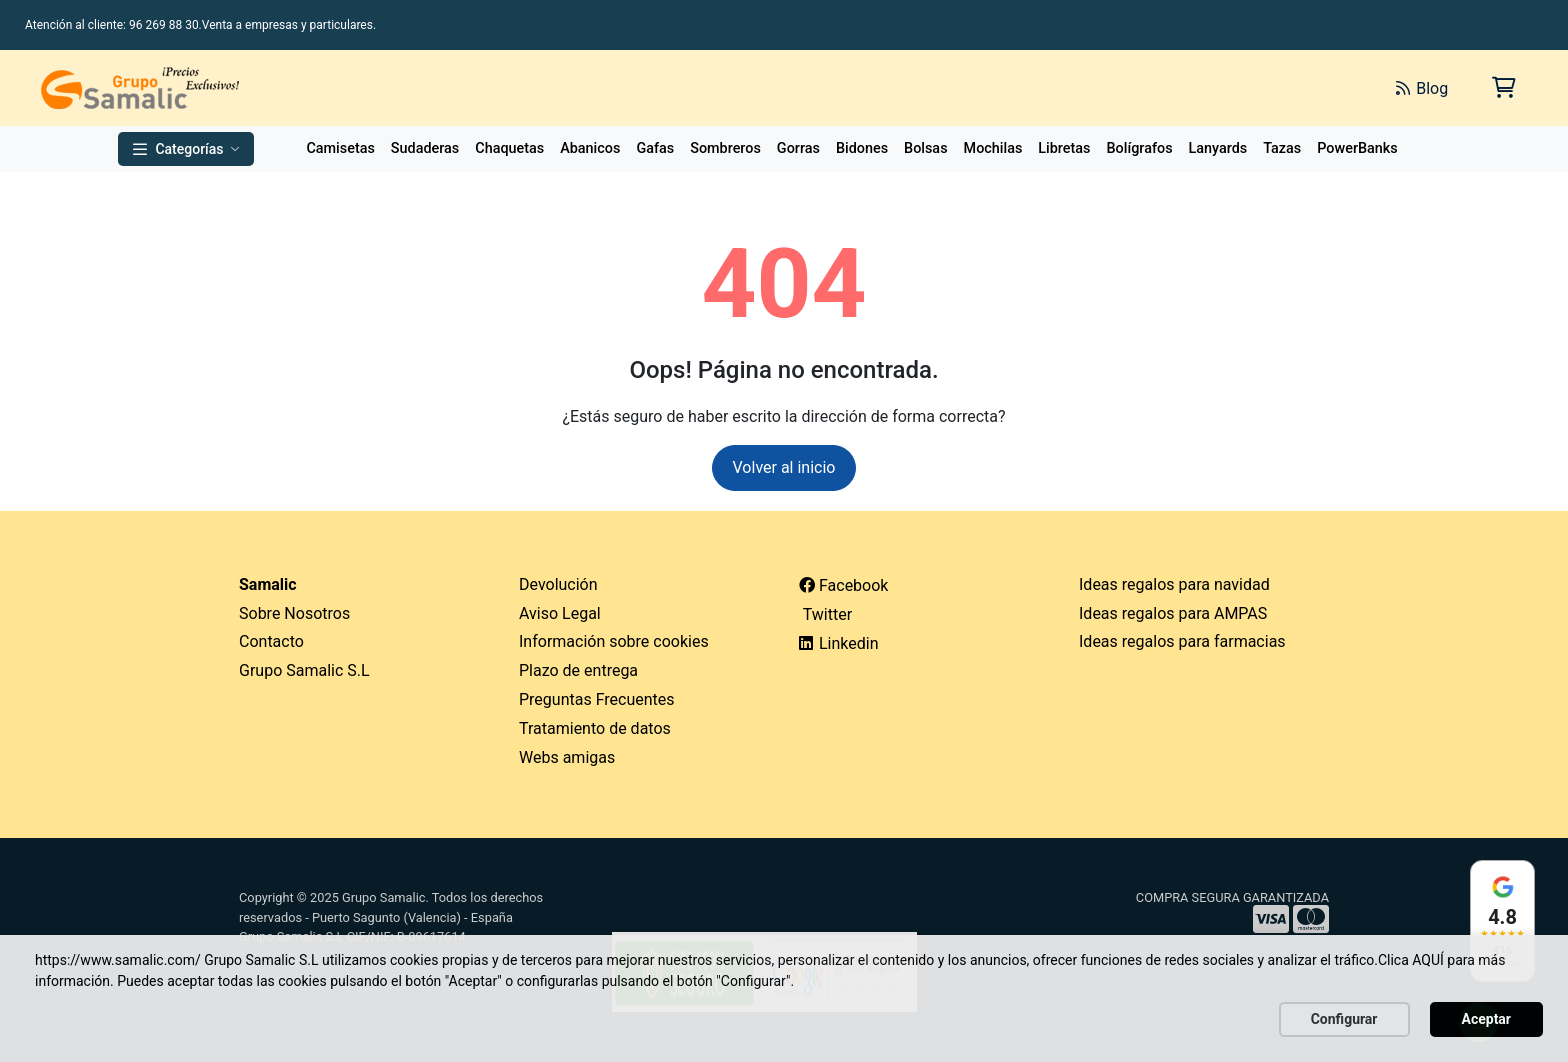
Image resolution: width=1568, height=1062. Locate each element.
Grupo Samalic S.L (304, 670)
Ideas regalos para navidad (1174, 584)
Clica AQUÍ (1411, 960)
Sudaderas (425, 148)
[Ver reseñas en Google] (1502, 921)
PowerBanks (1357, 148)
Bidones (862, 148)
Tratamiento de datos (595, 728)
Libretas (1064, 148)
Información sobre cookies (614, 641)
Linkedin (839, 643)
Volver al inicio (784, 467)
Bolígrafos (1139, 148)
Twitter (825, 614)
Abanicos (590, 148)
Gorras (798, 148)
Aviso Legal (560, 613)
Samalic (268, 584)
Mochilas (993, 148)
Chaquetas (509, 148)
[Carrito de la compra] (1502, 87)
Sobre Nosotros (294, 613)
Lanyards (1218, 148)
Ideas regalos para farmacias (1182, 641)
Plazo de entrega (578, 670)
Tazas (1282, 148)
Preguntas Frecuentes (597, 699)
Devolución (558, 584)
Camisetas (340, 148)
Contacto (271, 641)
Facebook (843, 585)
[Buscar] (1156, 88)
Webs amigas (567, 757)
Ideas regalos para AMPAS (1173, 613)
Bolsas (926, 148)
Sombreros (725, 148)
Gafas (655, 148)
